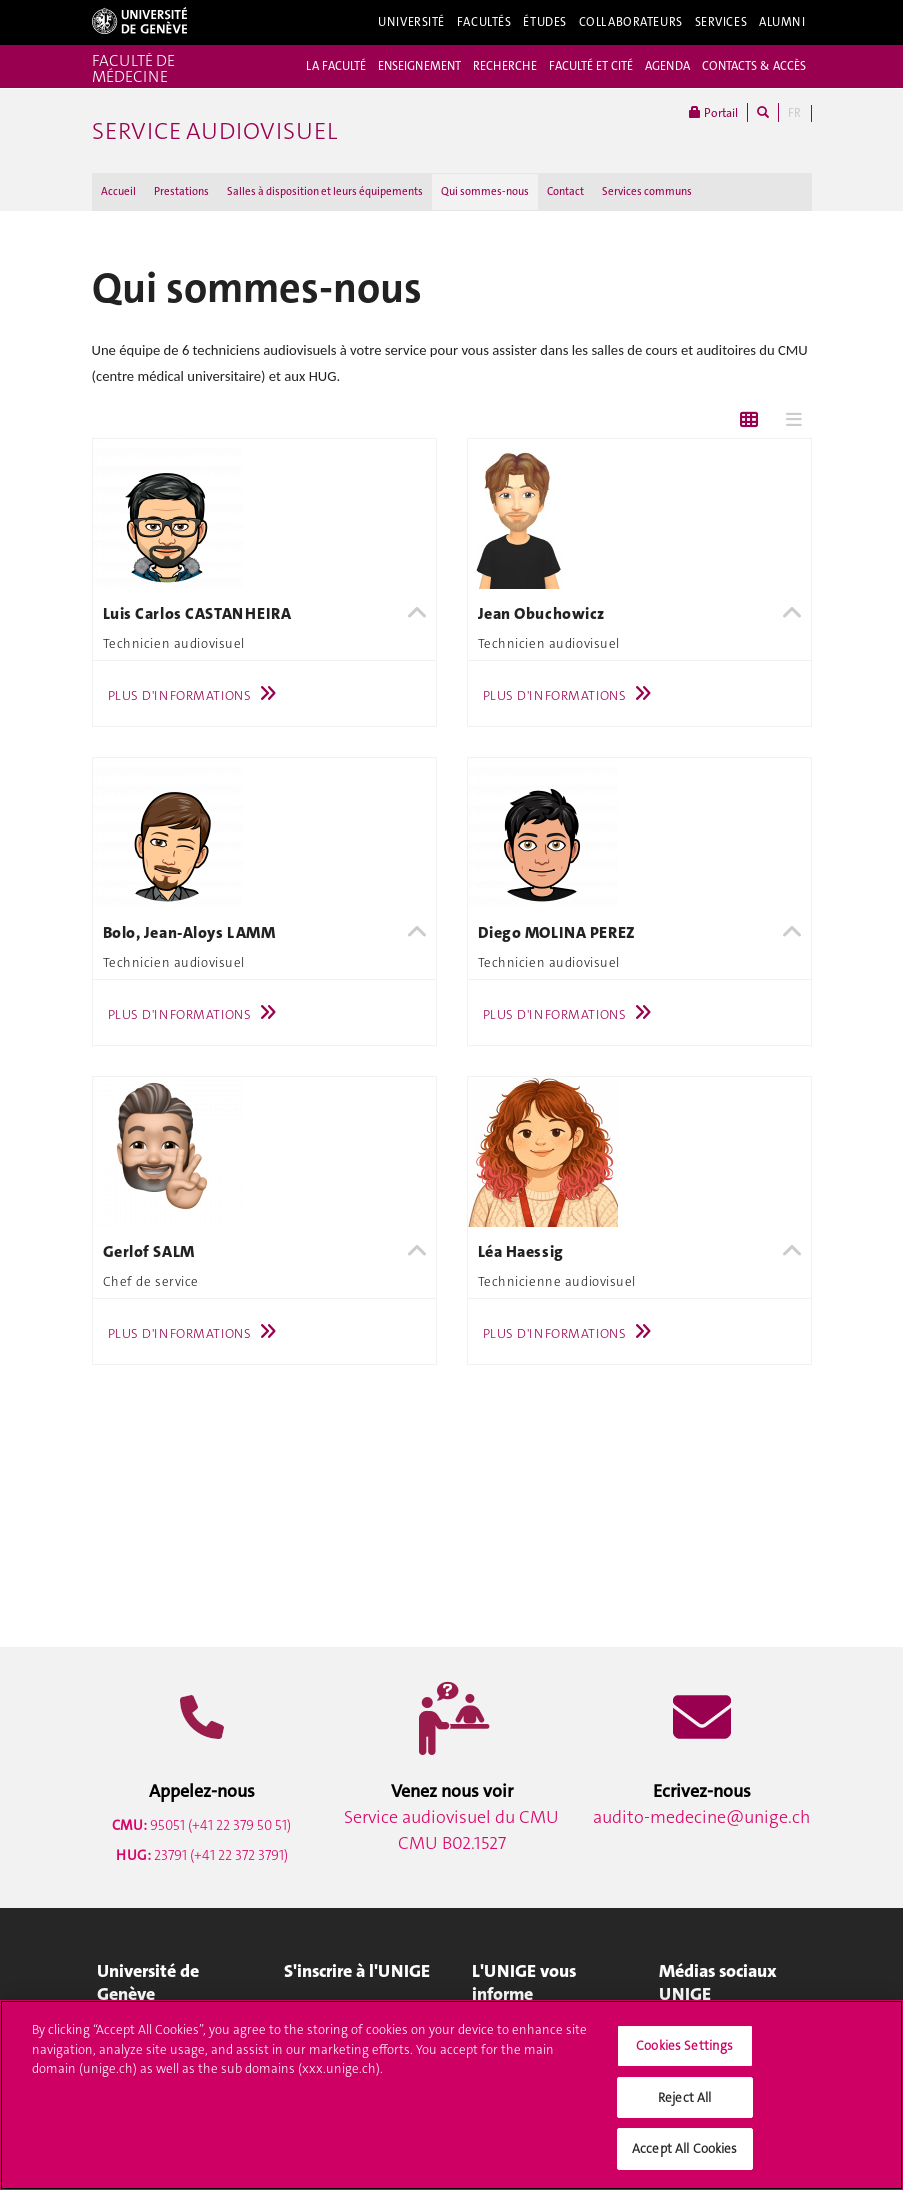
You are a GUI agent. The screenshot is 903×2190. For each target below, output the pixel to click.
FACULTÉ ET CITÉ (591, 66)
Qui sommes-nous (485, 191)
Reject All (684, 2106)
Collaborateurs (631, 22)
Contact (565, 191)
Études (544, 22)
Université (411, 22)
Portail (713, 112)
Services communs (647, 191)
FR (794, 113)
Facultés (484, 22)
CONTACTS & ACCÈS (754, 66)
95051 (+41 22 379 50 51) (201, 1825)
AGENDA (667, 66)
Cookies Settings (684, 2054)
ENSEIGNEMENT (419, 66)
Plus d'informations (197, 695)
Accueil (118, 191)
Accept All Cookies (684, 2158)
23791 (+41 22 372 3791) (202, 1855)
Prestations (181, 191)
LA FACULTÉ (336, 66)
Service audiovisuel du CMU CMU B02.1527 (451, 1830)
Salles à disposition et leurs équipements (325, 191)
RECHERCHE (505, 66)
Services (721, 22)
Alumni (782, 22)
